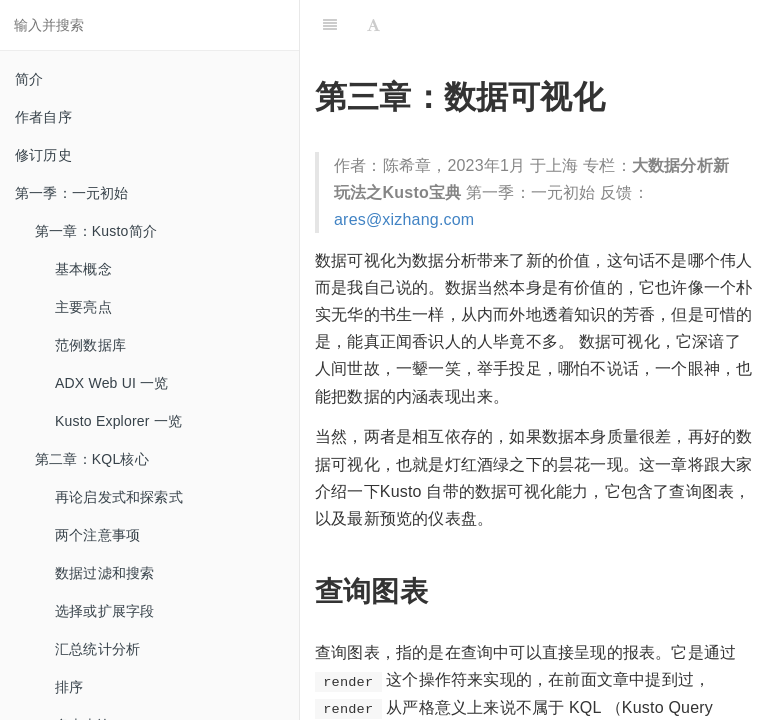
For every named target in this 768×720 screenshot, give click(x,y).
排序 (69, 687)
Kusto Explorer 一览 (118, 421)
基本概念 (83, 269)
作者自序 (43, 117)
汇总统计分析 (97, 649)
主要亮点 (83, 307)
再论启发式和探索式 (119, 497)
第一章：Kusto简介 (96, 231)
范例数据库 (90, 345)
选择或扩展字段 (104, 611)
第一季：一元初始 (72, 193)
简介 (29, 79)
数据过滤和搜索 (104, 573)
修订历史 (43, 155)
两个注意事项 (97, 535)
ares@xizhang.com (404, 219)
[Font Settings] (373, 25)
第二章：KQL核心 (92, 459)
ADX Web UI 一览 (112, 383)
